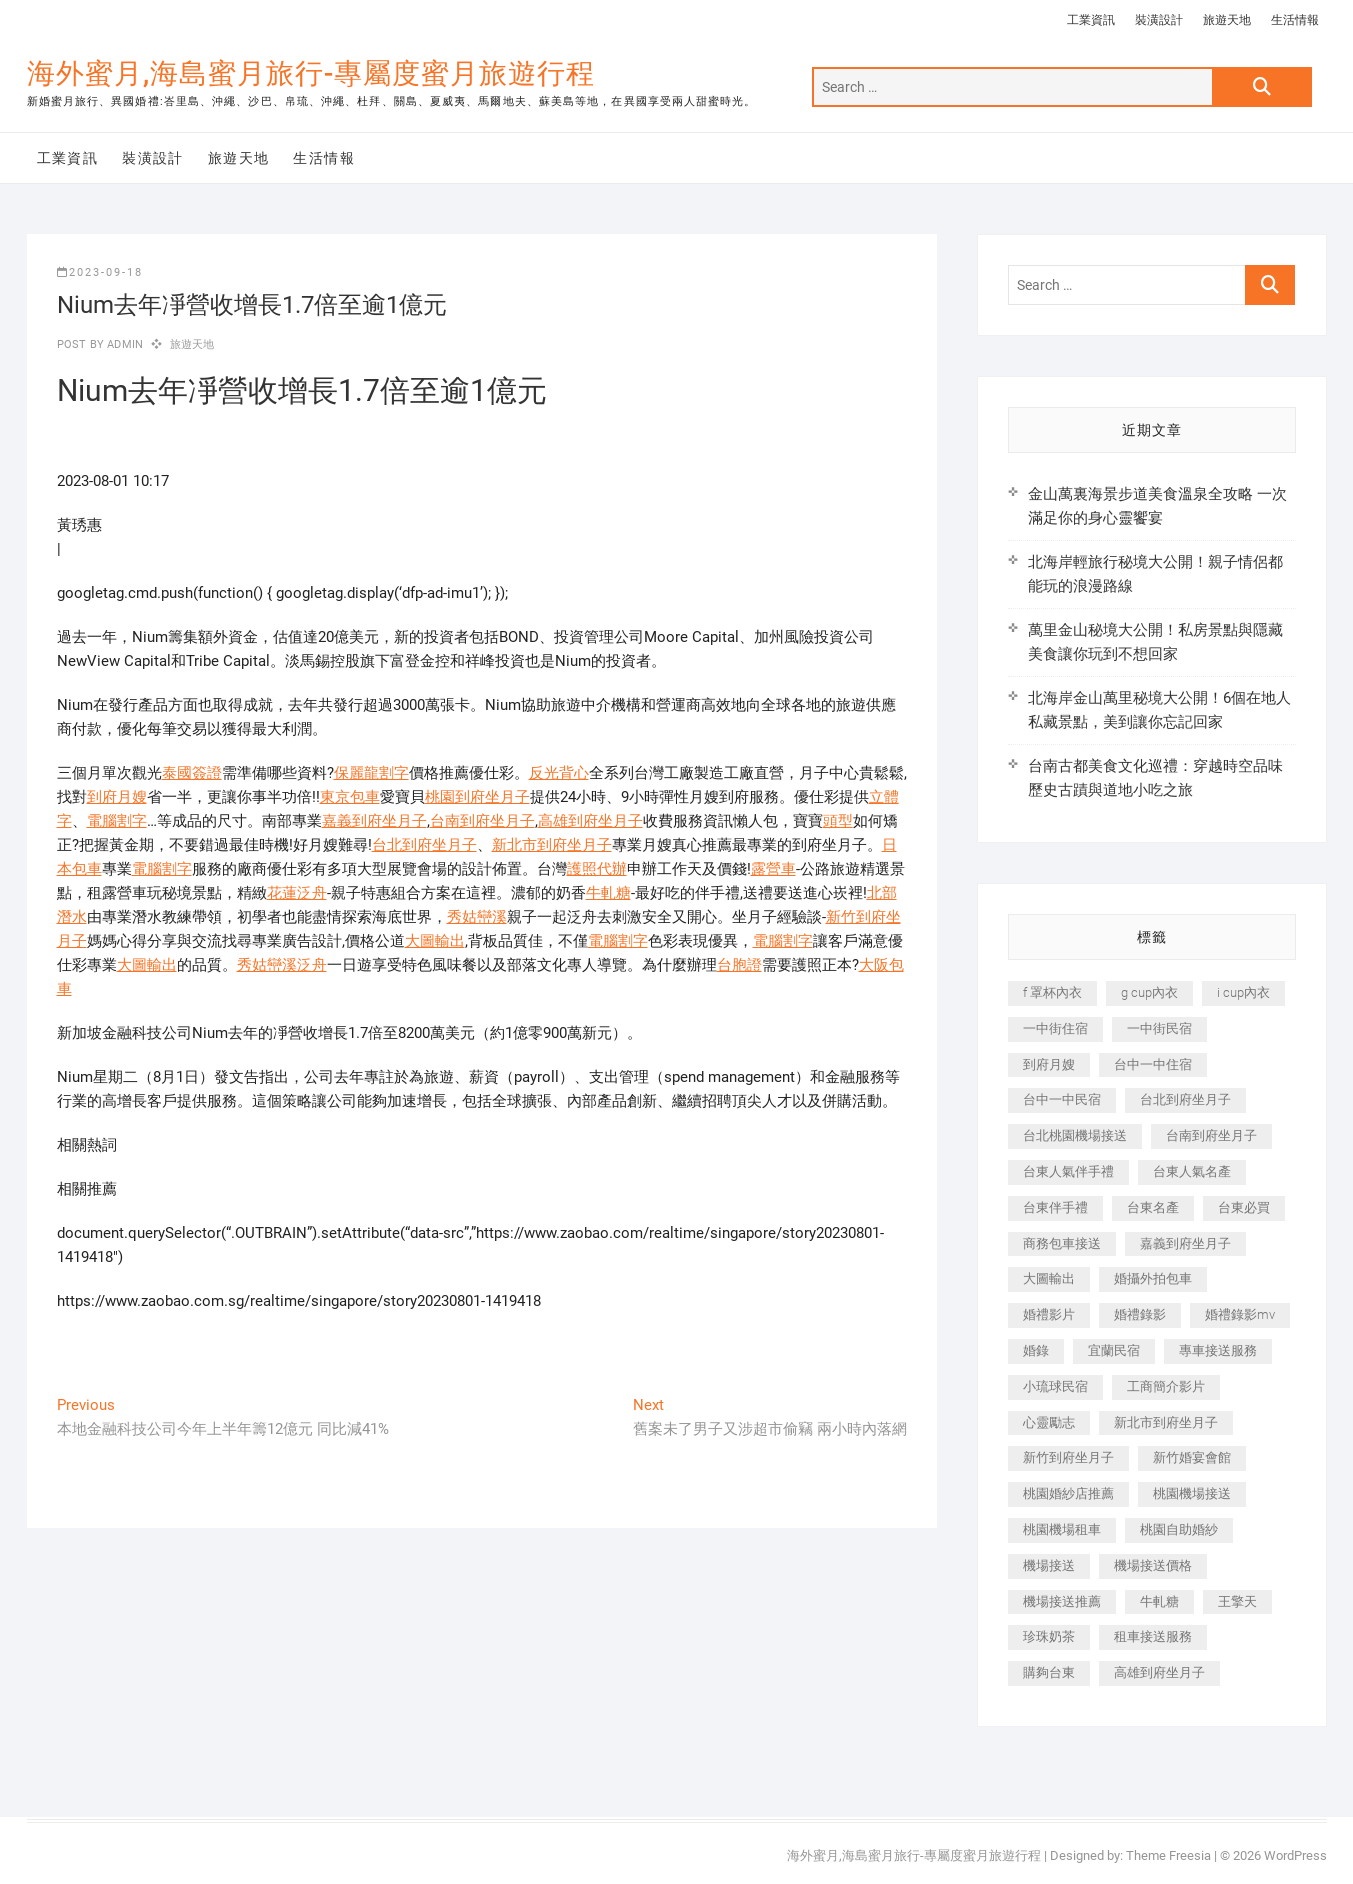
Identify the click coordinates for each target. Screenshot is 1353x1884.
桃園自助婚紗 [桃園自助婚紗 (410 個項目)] (1179, 1529)
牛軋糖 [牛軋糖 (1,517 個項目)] (1159, 1601)
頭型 (838, 821)
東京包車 (350, 797)
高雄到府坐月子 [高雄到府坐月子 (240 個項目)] (1159, 1672)
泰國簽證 (192, 773)
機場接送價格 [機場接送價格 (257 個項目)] (1153, 1565)
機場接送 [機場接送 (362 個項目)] (1049, 1565)
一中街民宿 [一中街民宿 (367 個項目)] (1159, 1028)
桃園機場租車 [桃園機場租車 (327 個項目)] (1062, 1529)
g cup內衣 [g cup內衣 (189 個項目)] (1149, 992)
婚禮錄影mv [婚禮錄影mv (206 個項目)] (1240, 1314)
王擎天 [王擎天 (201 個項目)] (1237, 1601)
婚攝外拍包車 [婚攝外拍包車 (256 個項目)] (1153, 1278)
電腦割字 (117, 821)
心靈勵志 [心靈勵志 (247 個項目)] (1049, 1422)
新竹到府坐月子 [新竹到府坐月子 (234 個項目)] (1068, 1457)
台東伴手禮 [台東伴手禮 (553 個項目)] (1055, 1207)
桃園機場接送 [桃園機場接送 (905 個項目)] (1192, 1493)
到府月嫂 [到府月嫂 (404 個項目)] (1049, 1064)
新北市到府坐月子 (552, 845)
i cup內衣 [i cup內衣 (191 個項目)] (1243, 992)
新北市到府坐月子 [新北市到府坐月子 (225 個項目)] (1166, 1422)
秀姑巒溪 (477, 917)
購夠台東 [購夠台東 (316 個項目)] (1049, 1672)
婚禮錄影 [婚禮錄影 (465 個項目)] (1140, 1314)
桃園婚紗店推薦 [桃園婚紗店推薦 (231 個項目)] (1068, 1493)
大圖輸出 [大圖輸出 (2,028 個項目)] (1049, 1278)
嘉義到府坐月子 (374, 821)
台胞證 (739, 965)
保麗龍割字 (371, 773)
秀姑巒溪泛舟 (282, 965)
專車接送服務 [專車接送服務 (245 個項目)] (1218, 1350)
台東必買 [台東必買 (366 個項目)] (1244, 1207)
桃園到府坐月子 (477, 797)
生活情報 (1295, 20)
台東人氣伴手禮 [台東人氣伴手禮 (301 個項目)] (1068, 1171)
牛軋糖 (608, 893)
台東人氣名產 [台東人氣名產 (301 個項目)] (1192, 1171)
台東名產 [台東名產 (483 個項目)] (1153, 1207)
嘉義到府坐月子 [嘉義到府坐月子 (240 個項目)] (1185, 1243)
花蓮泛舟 (297, 893)
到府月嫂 (117, 797)
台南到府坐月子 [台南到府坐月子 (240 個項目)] (1211, 1135)
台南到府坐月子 (482, 821)
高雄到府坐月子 (590, 821)
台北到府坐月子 (424, 845)
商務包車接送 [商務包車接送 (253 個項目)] (1062, 1243)
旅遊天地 (1227, 20)
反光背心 (559, 773)
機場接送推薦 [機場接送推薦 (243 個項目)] (1062, 1601)
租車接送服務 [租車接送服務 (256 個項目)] (1153, 1636)
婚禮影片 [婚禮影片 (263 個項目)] (1049, 1314)
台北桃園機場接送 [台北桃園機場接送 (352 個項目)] (1075, 1135)
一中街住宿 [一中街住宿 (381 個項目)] (1055, 1028)
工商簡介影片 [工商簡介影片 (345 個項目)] (1166, 1386)
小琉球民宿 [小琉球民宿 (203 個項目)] (1055, 1386)
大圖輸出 (435, 941)
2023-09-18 (100, 272)
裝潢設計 (1159, 20)
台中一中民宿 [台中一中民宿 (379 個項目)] (1062, 1099)
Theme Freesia (1168, 1855)
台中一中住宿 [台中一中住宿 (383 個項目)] (1153, 1064)
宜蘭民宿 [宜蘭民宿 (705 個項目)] (1114, 1350)
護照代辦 (597, 869)
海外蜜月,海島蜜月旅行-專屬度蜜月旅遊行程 (311, 73)
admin (123, 344)
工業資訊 (1091, 20)
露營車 (773, 869)
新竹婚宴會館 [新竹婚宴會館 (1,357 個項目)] (1192, 1457)
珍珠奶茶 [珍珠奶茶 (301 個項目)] (1049, 1636)
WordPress (1295, 1855)
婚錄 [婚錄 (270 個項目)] (1036, 1350)
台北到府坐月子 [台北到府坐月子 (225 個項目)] (1185, 1099)
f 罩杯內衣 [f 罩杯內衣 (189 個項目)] (1052, 992)
